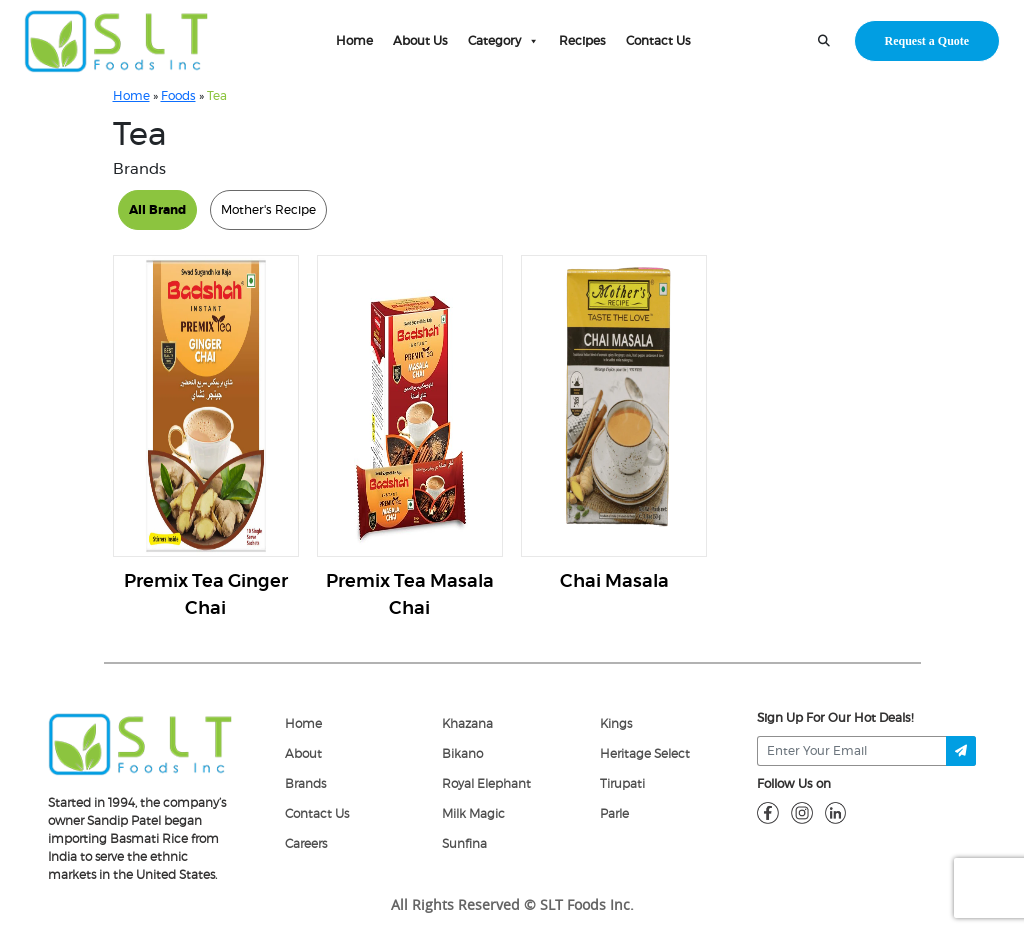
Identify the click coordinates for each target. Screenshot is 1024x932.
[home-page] (116, 41)
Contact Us (658, 41)
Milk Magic (473, 814)
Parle (614, 814)
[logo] (140, 743)
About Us (420, 41)
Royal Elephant (486, 784)
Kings (616, 724)
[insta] (802, 812)
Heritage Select (645, 754)
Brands (305, 784)
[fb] (768, 812)
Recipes (582, 41)
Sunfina (464, 844)
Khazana (467, 724)
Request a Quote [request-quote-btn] (927, 41)
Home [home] (303, 724)
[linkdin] (836, 812)
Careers (306, 844)
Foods (178, 96)
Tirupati (622, 784)
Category (503, 41)
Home (354, 41)
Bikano (462, 754)
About (303, 754)
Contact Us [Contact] (317, 814)
